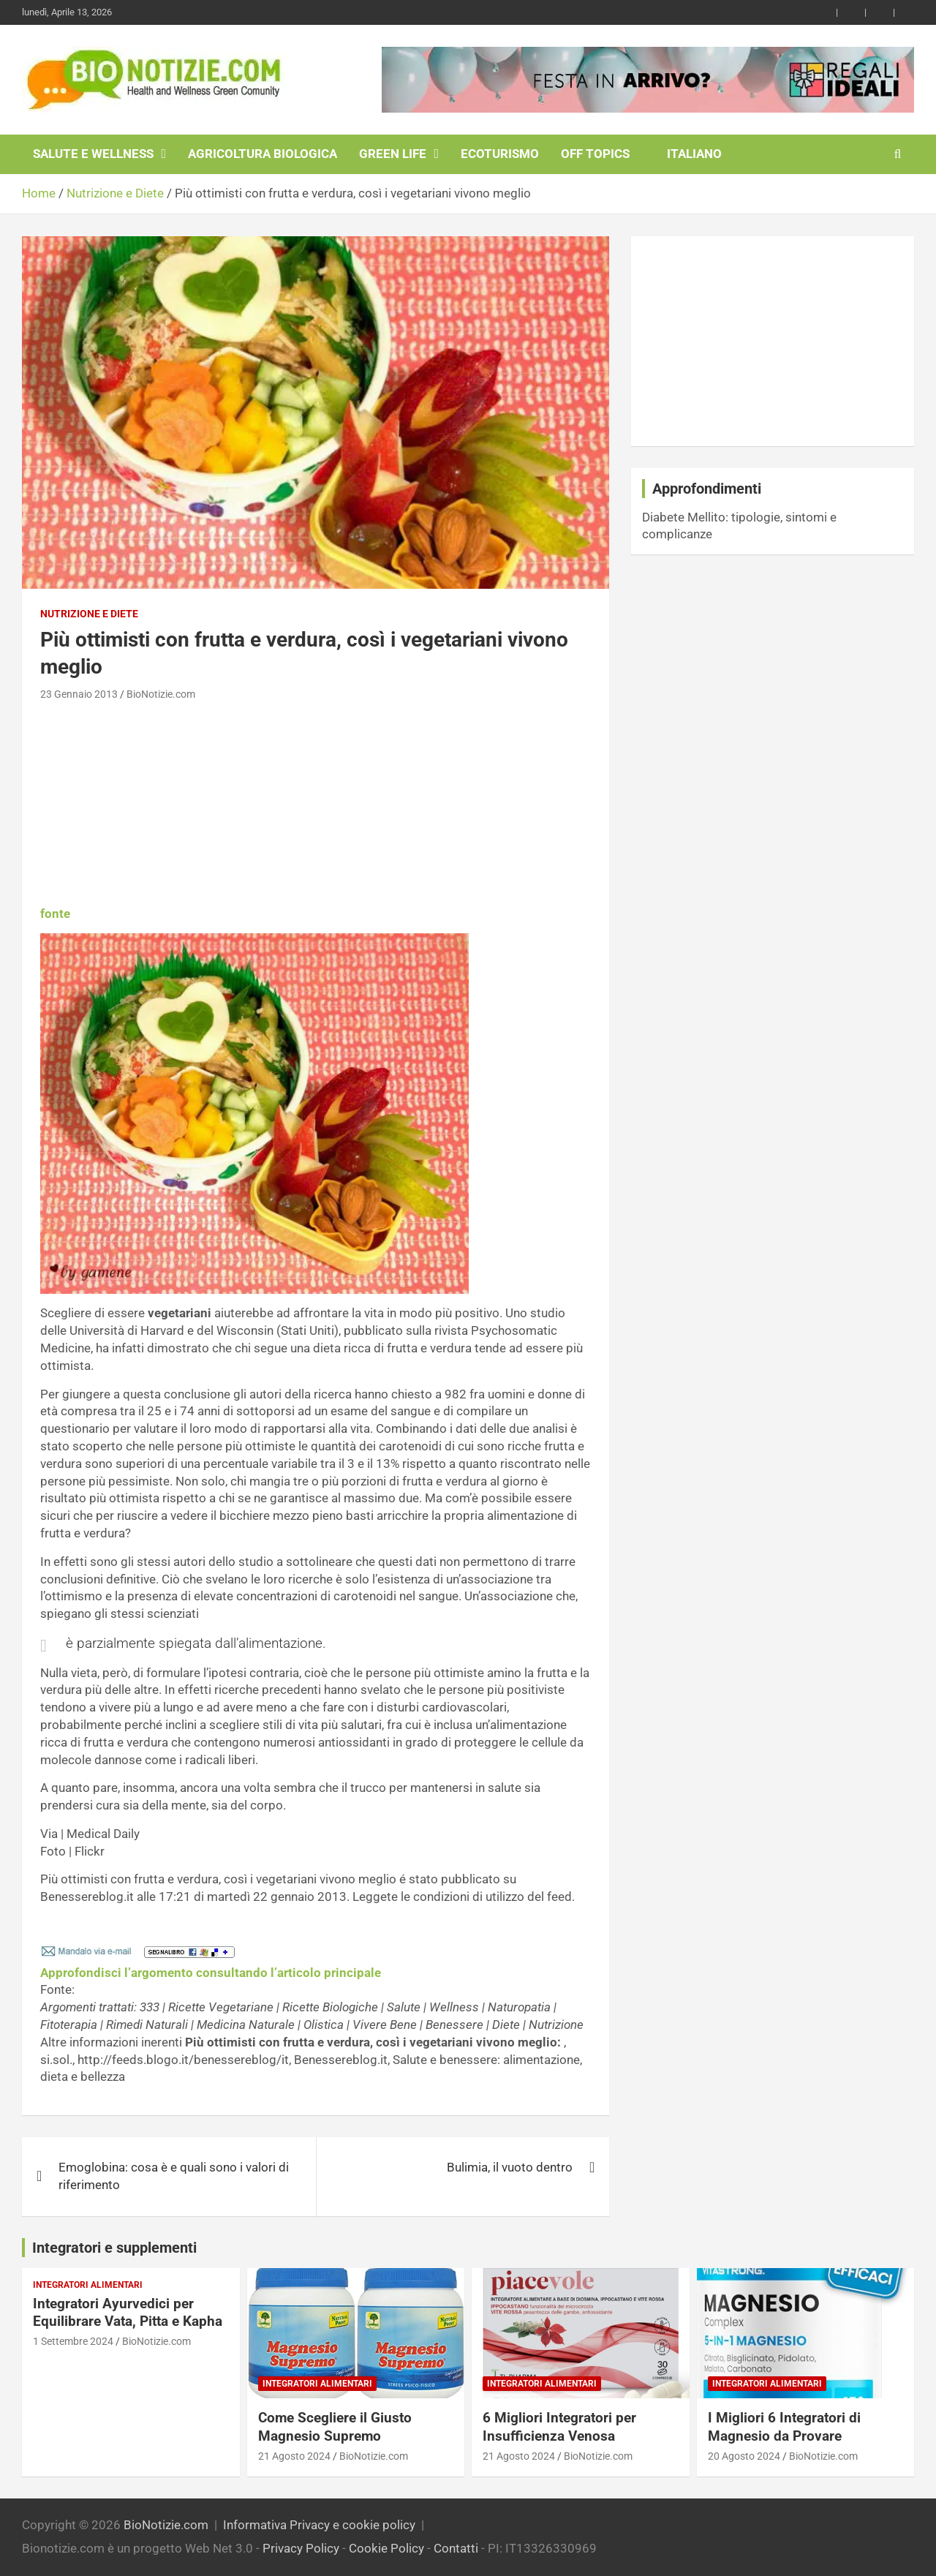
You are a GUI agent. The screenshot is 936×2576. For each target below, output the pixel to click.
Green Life (392, 153)
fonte (55, 913)
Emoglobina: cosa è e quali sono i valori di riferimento (173, 2176)
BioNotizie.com (161, 694)
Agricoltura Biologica (262, 153)
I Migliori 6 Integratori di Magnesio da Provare (784, 2426)
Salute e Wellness (93, 153)
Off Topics (595, 153)
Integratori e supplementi (114, 2247)
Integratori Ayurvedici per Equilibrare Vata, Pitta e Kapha (127, 2312)
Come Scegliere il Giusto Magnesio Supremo (335, 2426)
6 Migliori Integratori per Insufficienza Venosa (559, 2426)
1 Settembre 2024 (73, 2341)
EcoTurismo (500, 153)
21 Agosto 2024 (294, 2456)
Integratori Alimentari (88, 2285)
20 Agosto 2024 (744, 2456)
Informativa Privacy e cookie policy (319, 2524)
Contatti (456, 2548)
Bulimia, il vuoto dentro (510, 2167)
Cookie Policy (386, 2548)
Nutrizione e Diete (89, 613)
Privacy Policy (301, 2548)
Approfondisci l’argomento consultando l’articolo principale (210, 1972)
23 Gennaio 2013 (79, 694)
